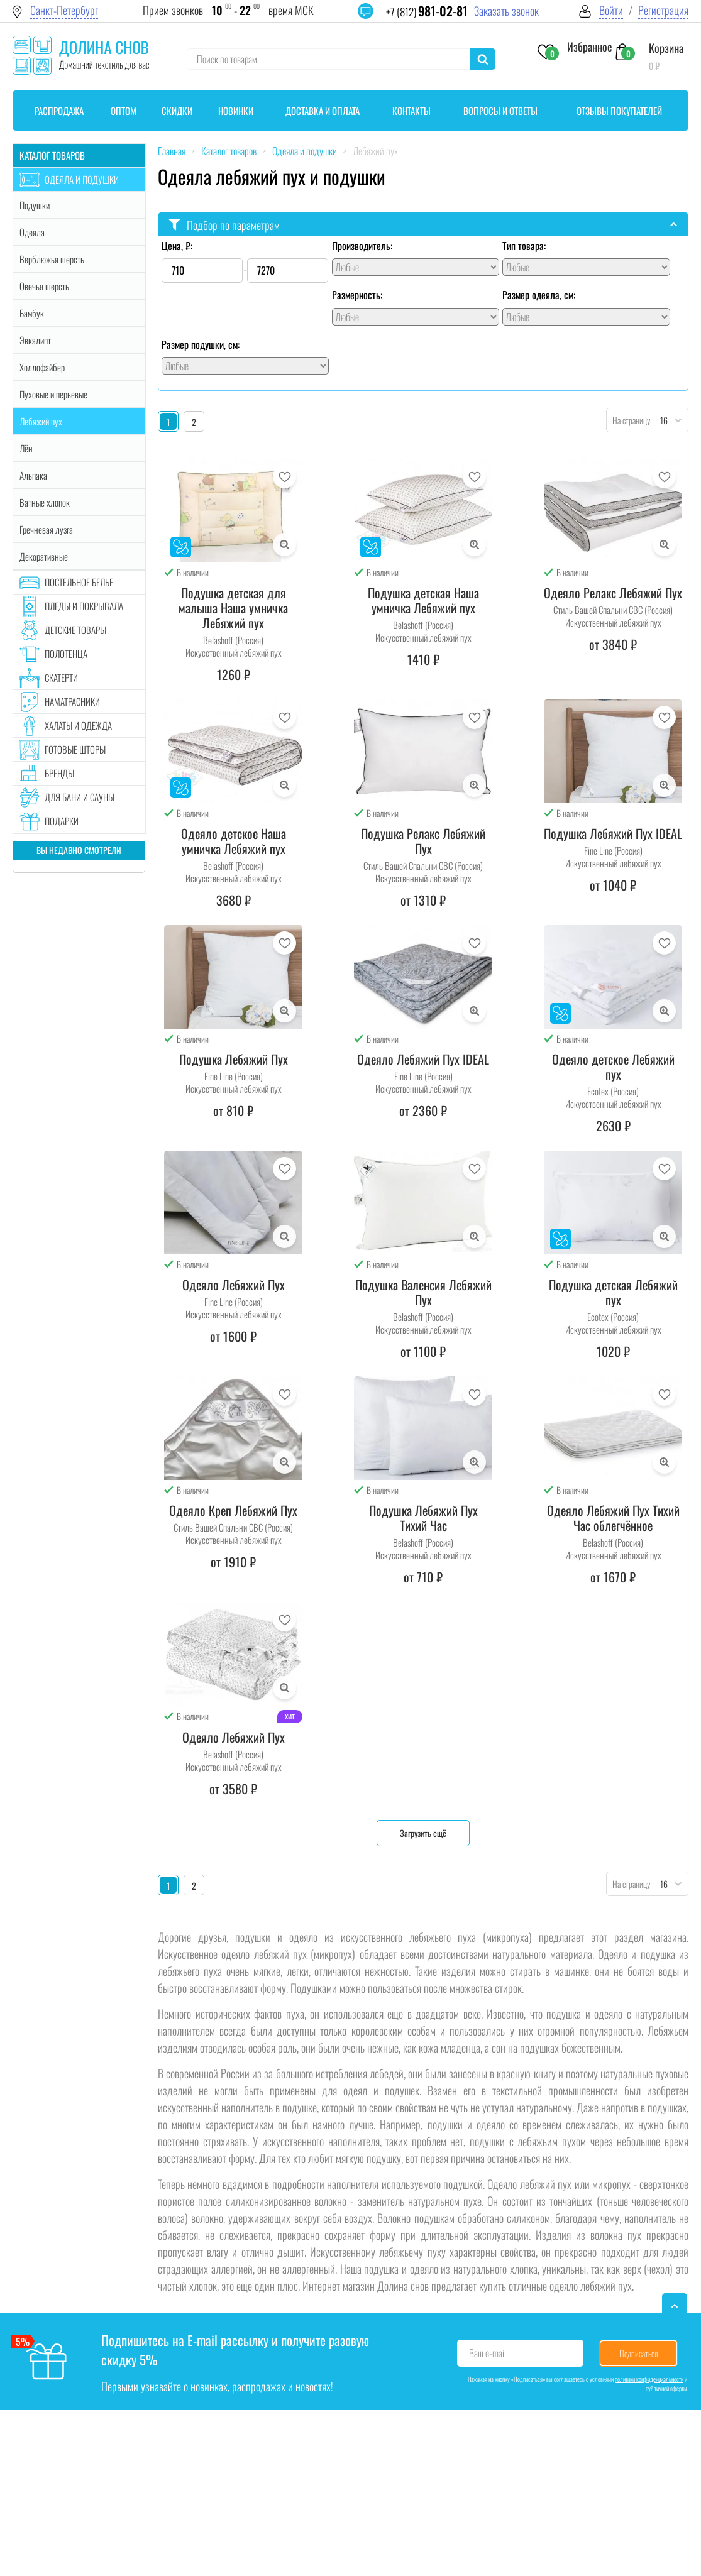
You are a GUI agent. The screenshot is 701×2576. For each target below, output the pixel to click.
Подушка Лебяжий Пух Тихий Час (423, 1518)
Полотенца (66, 653)
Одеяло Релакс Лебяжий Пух (613, 592)
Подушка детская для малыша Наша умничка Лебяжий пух (233, 607)
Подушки (34, 205)
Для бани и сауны (79, 797)
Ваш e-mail (487, 2352)
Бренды (59, 773)
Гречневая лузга (46, 529)
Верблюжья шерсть (51, 259)
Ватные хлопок (44, 502)
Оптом (123, 111)
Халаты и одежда (78, 725)
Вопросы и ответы (500, 111)
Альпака (33, 475)
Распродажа (59, 111)
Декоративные (43, 556)
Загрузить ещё (423, 1832)
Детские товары (75, 630)
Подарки (62, 821)
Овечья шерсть (44, 286)
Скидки (177, 111)
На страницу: (629, 420)
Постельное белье (79, 582)
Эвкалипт (35, 340)
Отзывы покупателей (619, 111)
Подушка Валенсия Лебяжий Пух (423, 1292)
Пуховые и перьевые (53, 394)
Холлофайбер (42, 367)
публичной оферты (666, 2388)
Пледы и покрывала (84, 606)
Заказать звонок (506, 11)
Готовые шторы (75, 749)
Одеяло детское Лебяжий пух (613, 1066)
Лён (26, 448)
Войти (611, 10)
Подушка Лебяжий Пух (233, 1058)
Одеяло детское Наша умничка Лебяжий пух (233, 841)
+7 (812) (427, 11)
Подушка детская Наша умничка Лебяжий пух (423, 600)
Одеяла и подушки (82, 179)
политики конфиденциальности (649, 2379)
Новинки (235, 111)
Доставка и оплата (322, 111)
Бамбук (31, 313)
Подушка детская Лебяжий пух (613, 1292)
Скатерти (61, 677)
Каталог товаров (52, 155)
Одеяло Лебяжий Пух (233, 1284)
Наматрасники (72, 701)
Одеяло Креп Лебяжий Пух (233, 1510)
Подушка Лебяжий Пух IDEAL (613, 833)
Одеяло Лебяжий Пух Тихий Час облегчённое (613, 1518)
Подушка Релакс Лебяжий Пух (423, 841)
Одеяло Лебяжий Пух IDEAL (423, 1058)
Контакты (411, 111)
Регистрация (663, 10)
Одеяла (32, 232)
